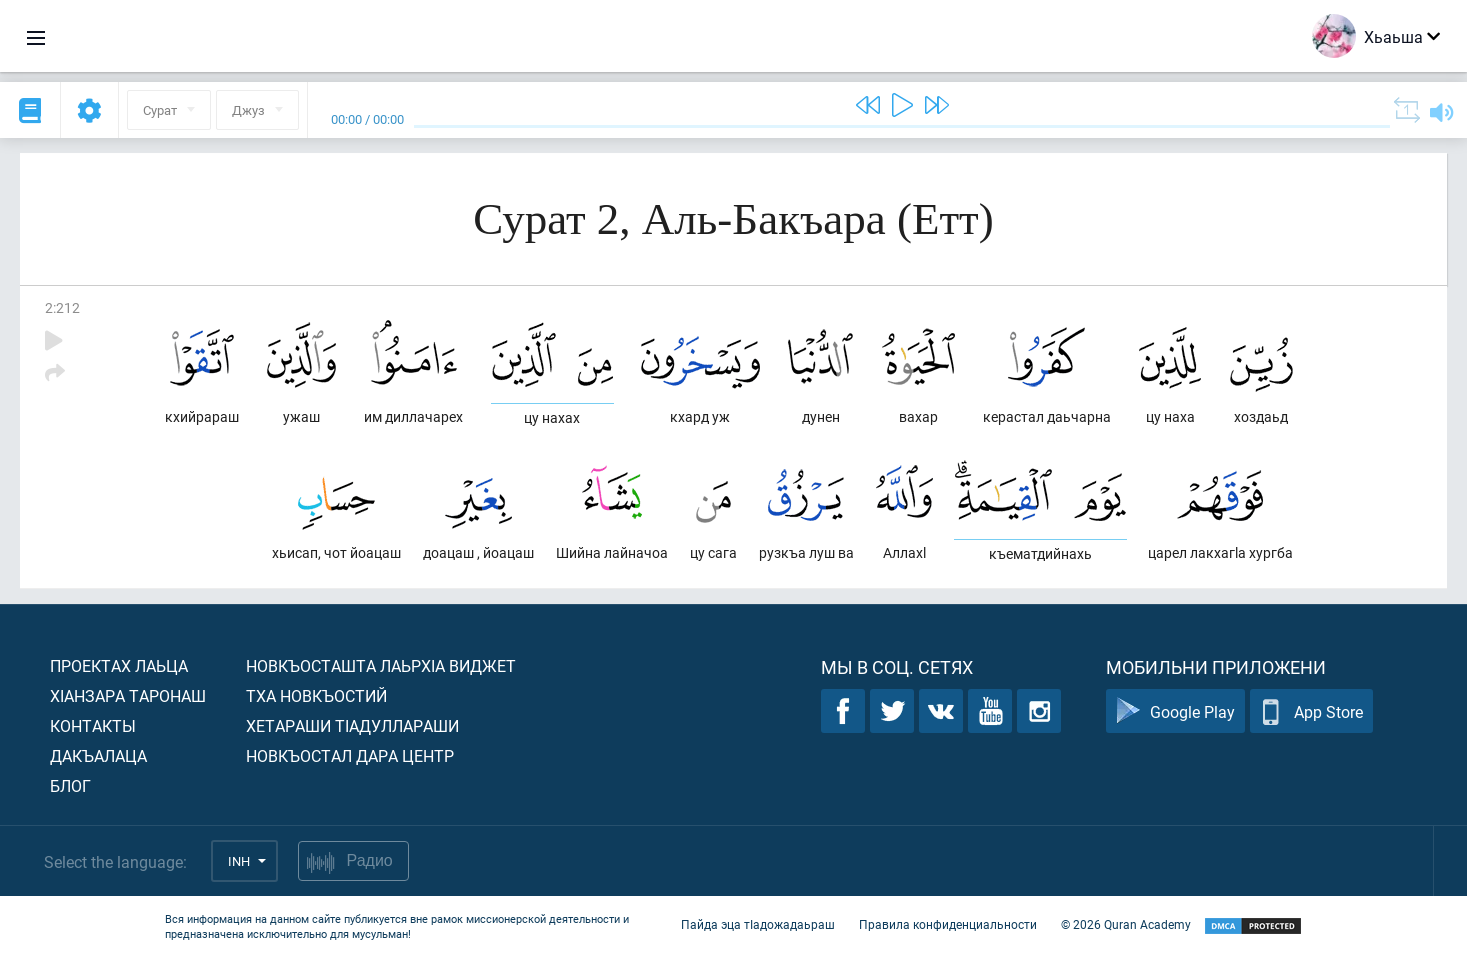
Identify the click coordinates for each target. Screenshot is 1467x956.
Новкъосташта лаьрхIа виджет (381, 665)
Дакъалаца (98, 755)
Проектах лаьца (119, 665)
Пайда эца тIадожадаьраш (758, 924)
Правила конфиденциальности (948, 924)
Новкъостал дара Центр (350, 755)
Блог (70, 785)
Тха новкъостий (316, 695)
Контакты (93, 725)
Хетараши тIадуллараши (352, 725)
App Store (1311, 711)
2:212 (62, 307)
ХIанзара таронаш (128, 695)
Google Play (1175, 711)
